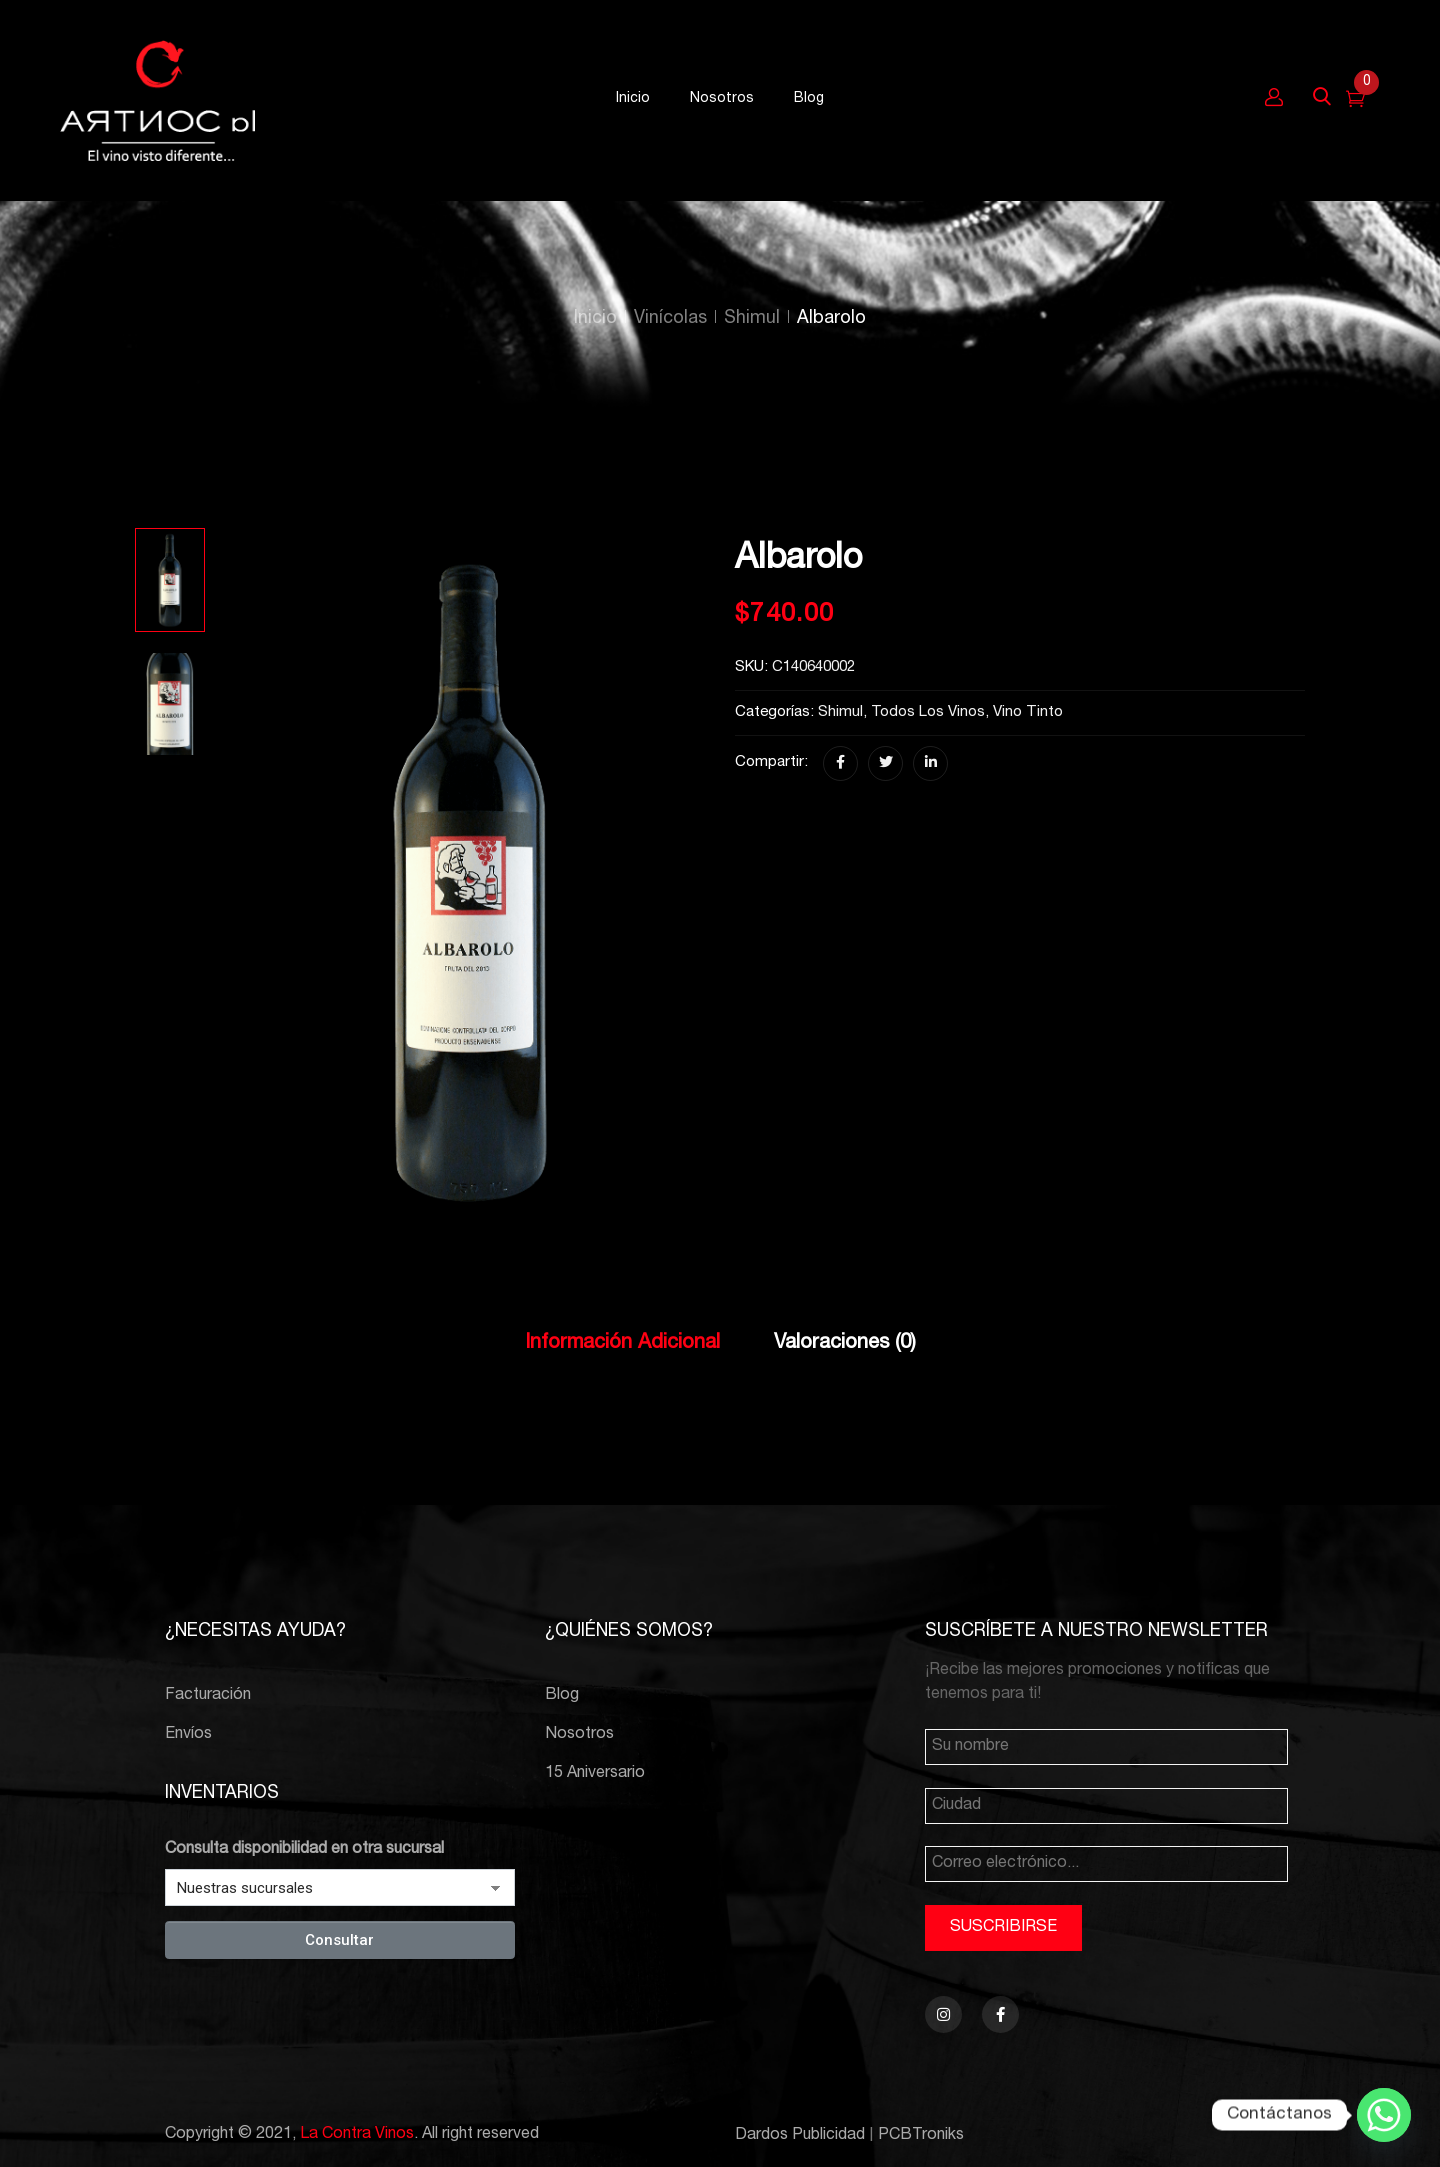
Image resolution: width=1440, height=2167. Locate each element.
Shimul (752, 319)
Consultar (339, 1940)
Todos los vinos (928, 712)
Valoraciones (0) (845, 1344)
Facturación (208, 1696)
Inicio (595, 319)
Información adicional (622, 1344)
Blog (562, 1696)
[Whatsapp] (1384, 2115)
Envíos (188, 1735)
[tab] (622, 1345)
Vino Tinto (1028, 712)
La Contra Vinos (357, 2135)
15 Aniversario (595, 1774)
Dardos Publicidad (800, 2136)
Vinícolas (670, 319)
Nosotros (579, 1735)
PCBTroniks (921, 2136)
